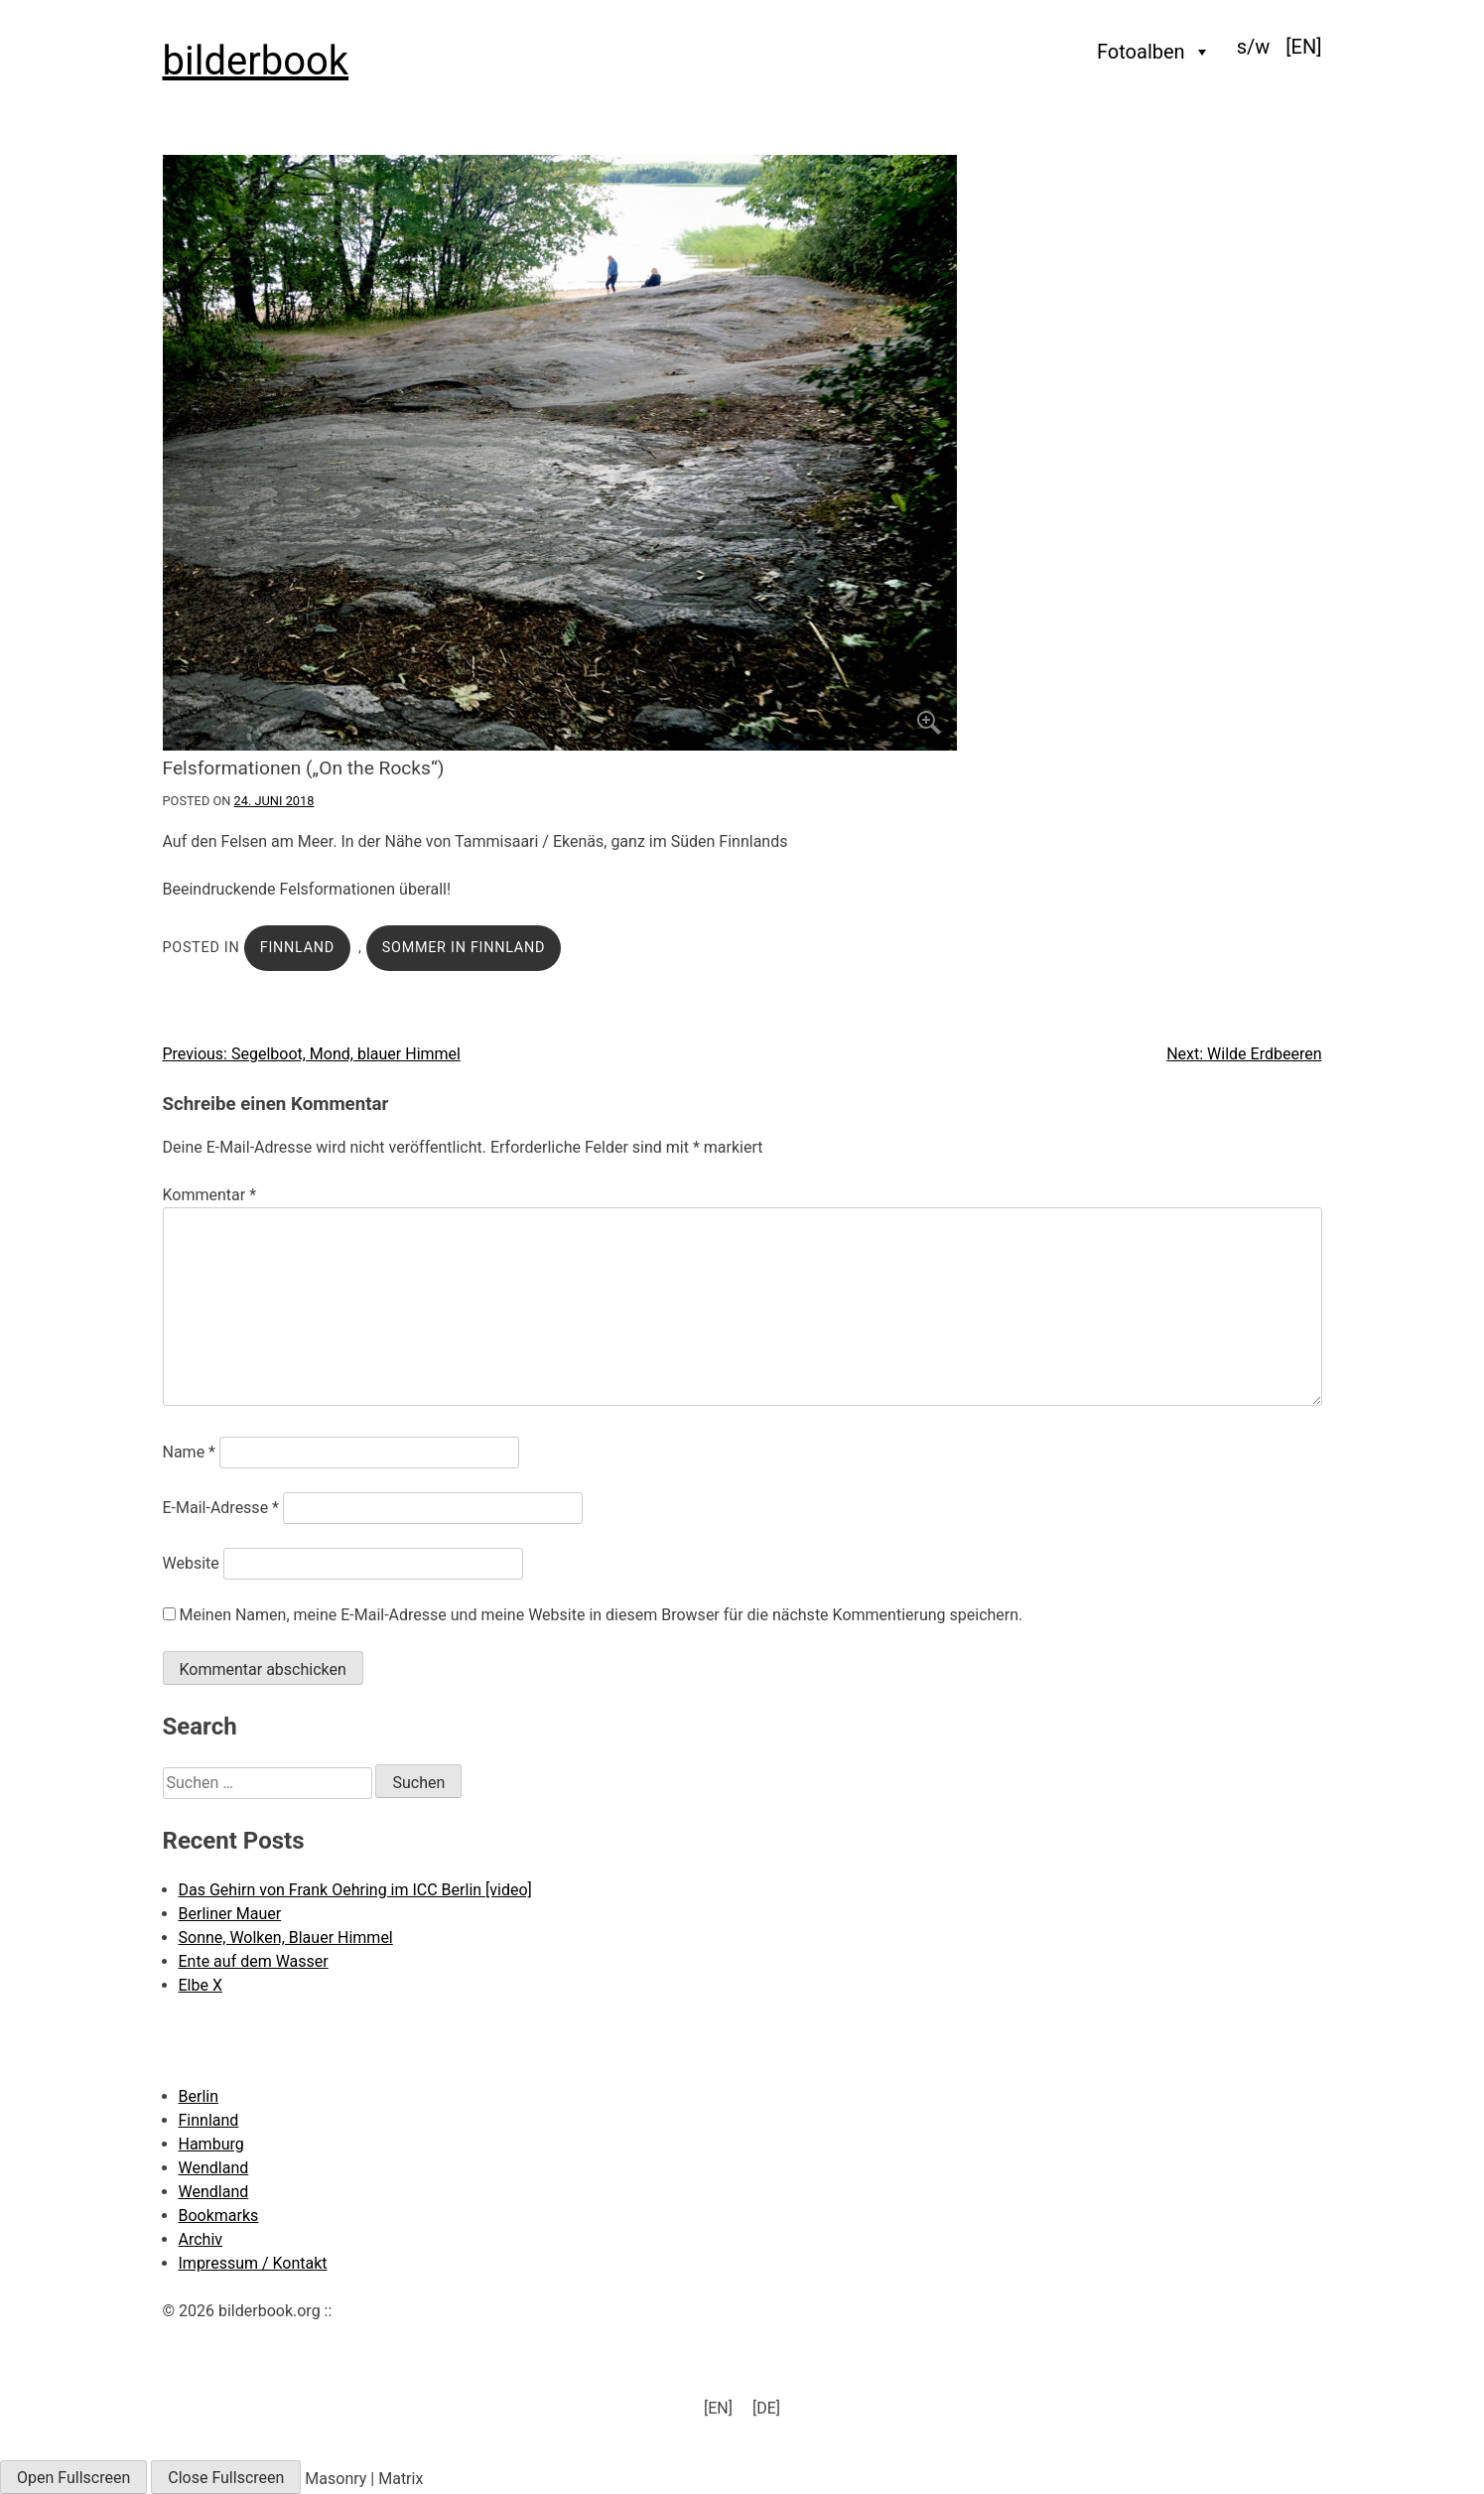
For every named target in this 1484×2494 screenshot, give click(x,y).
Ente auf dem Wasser (254, 1961)
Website (191, 1563)
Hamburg (211, 2144)
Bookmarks (219, 2215)
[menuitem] (1303, 47)
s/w (1254, 47)
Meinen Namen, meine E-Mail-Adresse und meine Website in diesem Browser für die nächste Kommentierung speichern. (600, 1614)
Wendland (214, 2167)
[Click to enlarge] (742, 453)
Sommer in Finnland (463, 947)
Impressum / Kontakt (253, 2263)
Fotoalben (1154, 51)
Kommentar (210, 1194)
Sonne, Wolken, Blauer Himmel (286, 1937)
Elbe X (200, 1985)
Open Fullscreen (73, 2477)
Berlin (199, 2096)
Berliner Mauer (230, 1913)
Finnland (297, 947)
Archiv (201, 2239)
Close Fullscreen (226, 2477)
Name (189, 1452)
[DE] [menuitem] (766, 2408)
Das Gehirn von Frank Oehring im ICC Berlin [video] (355, 1889)
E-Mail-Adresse (221, 1507)
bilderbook (256, 61)
